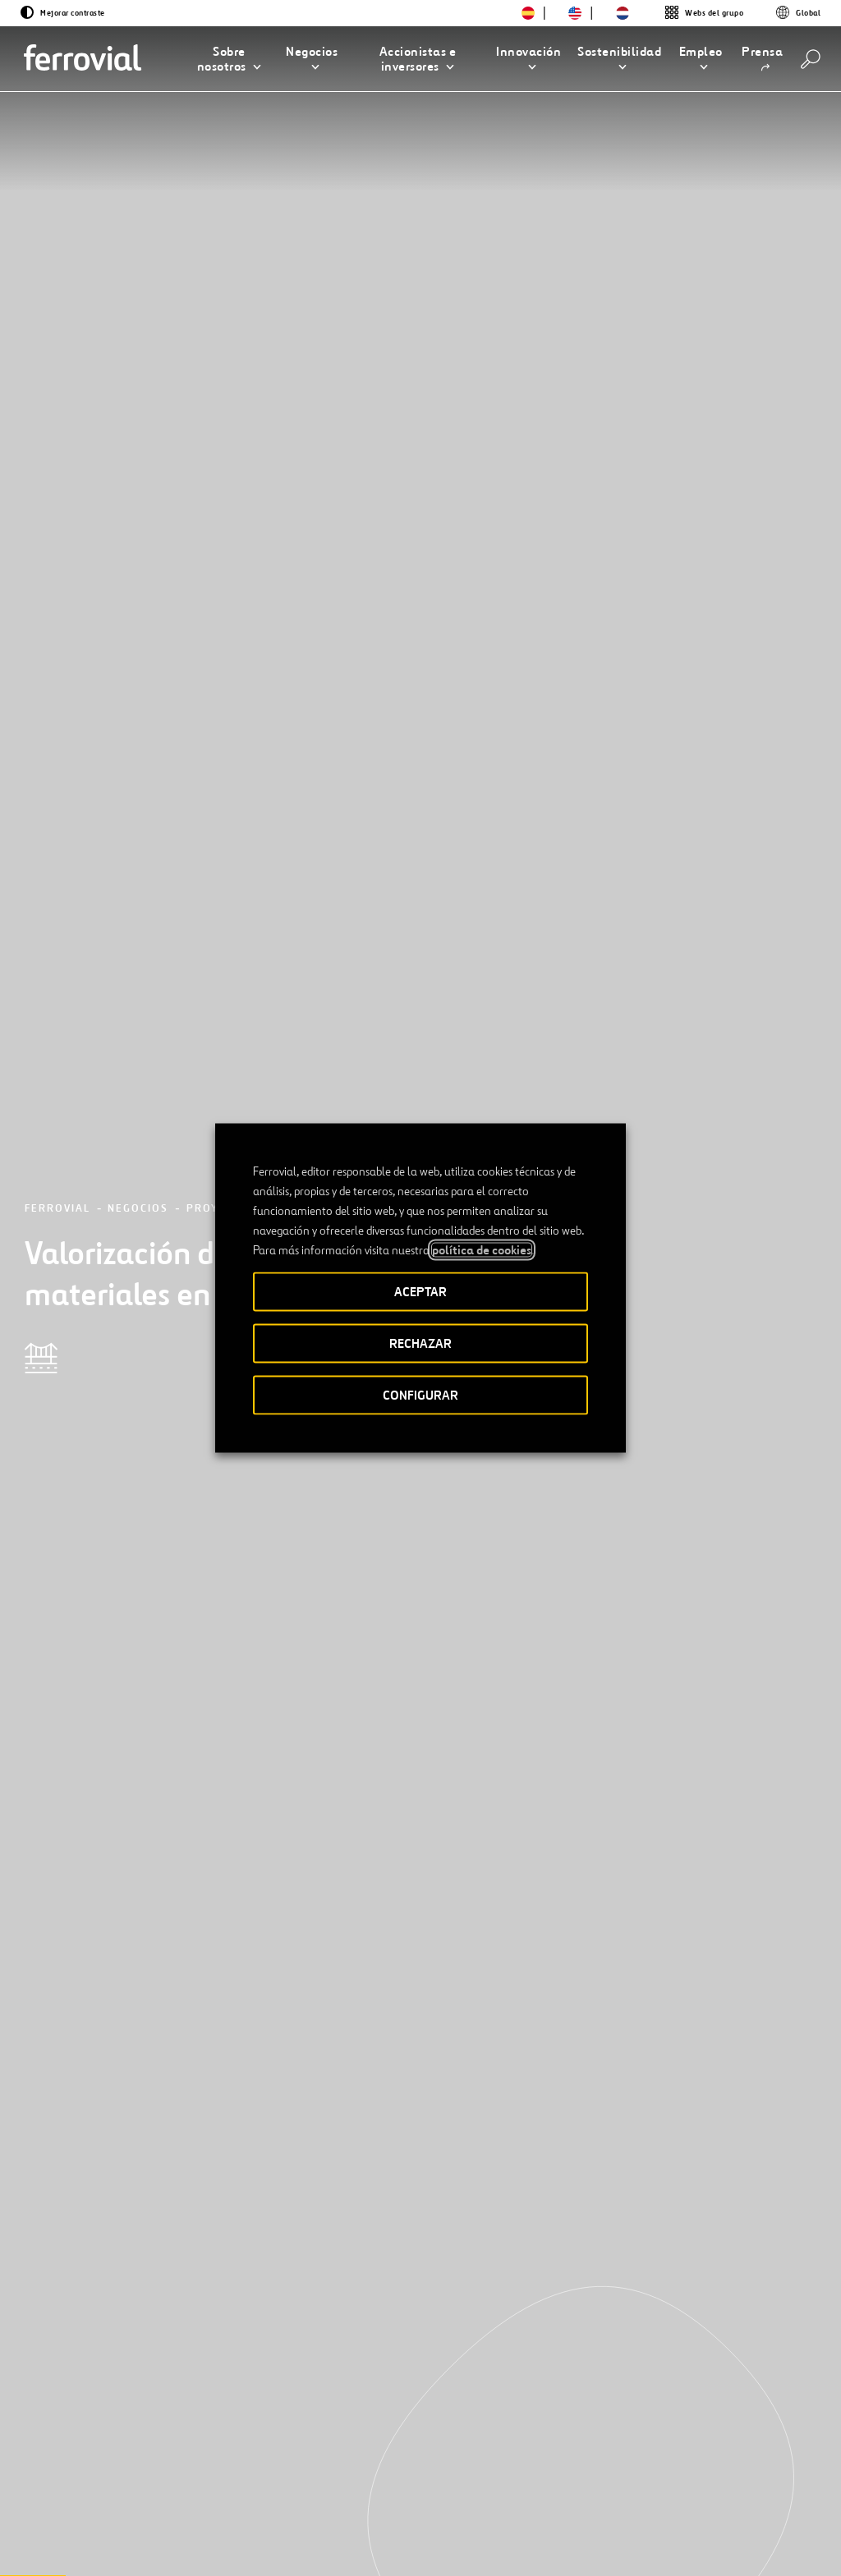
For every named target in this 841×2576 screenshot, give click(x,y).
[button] (229, 59)
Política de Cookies (618, 2536)
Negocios (138, 216)
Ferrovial (57, 216)
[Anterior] (85, 2267)
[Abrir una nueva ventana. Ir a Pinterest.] (223, 2525)
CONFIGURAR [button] (420, 1395)
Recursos (90, 2470)
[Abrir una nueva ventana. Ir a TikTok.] (194, 2525)
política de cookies (481, 1250)
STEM (378, 2470)
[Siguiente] (216, 2267)
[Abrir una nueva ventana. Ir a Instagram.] (164, 2525)
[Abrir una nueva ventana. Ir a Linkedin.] (105, 2525)
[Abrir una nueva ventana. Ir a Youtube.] (85, 2544)
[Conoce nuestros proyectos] (177, 2068)
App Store (650, 2470)
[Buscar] (811, 59)
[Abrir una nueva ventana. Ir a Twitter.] (75, 2525)
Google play (734, 2470)
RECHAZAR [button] (420, 1343)
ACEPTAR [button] (420, 1291)
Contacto (221, 2470)
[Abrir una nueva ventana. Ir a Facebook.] (135, 2525)
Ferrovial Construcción (249, 1094)
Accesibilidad (335, 2529)
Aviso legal (417, 2536)
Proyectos (221, 216)
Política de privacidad (505, 2536)
